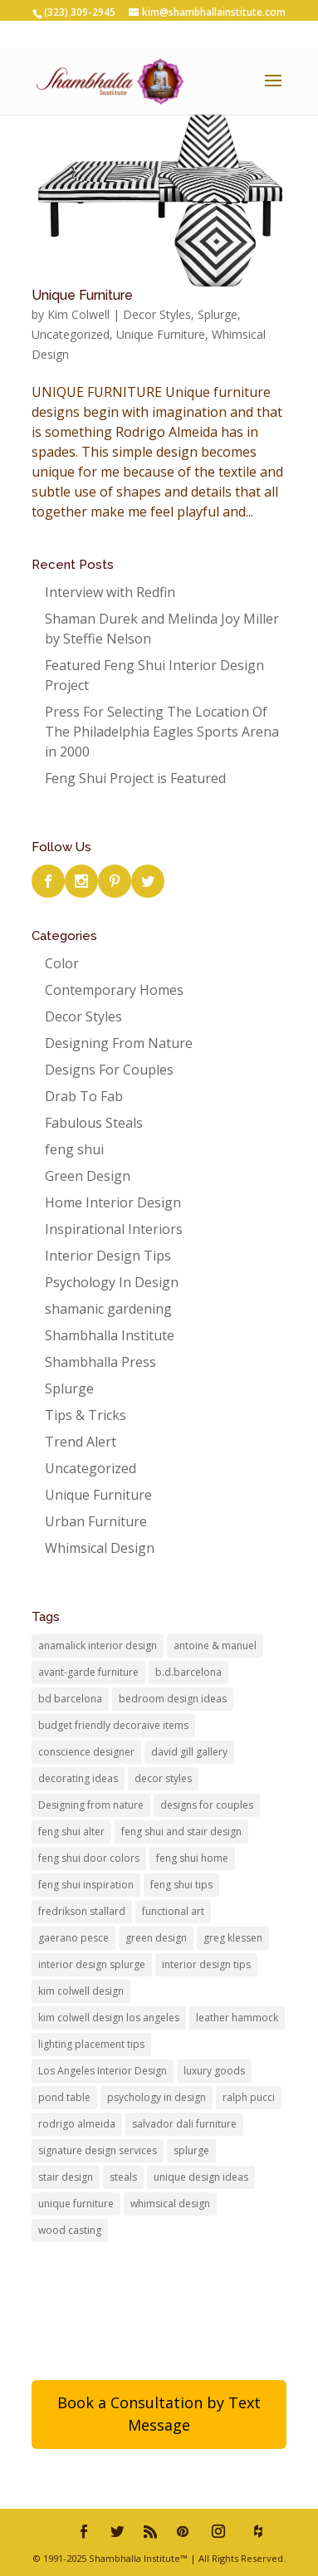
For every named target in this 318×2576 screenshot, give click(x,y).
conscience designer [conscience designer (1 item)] (86, 1752)
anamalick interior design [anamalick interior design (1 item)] (97, 1645)
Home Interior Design (113, 1202)
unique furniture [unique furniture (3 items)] (76, 2203)
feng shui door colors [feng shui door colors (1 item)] (88, 1858)
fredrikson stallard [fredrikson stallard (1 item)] (81, 1911)
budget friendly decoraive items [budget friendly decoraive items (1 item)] (113, 1725)
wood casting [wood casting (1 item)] (69, 2230)
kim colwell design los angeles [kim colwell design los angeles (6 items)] (108, 2017)
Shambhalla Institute (109, 1335)
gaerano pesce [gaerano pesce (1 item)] (73, 1938)
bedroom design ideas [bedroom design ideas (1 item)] (173, 1699)
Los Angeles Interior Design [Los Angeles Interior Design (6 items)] (102, 2071)
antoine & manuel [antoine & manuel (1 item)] (215, 1645)
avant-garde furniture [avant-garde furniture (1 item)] (88, 1672)
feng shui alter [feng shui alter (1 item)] (71, 1831)
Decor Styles (157, 314)
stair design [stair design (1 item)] (65, 2177)
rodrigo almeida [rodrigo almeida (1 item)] (76, 2124)
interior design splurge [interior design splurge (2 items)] (91, 1964)
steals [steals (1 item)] (123, 2177)
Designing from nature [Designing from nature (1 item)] (91, 1805)
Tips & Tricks (85, 1415)
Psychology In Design (112, 1282)
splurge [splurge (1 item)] (191, 2150)
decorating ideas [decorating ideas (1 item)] (78, 1778)
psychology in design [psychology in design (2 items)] (156, 2097)
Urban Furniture (96, 1521)
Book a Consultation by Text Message (159, 2413)
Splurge (217, 314)
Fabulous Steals (94, 1123)
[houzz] (258, 2531)
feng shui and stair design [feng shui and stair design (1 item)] (181, 1831)
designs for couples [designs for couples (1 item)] (206, 1805)
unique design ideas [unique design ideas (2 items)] (201, 2177)
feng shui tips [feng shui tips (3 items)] (181, 1885)
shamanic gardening (108, 1309)
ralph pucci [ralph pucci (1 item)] (249, 2097)
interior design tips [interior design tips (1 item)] (206, 1964)
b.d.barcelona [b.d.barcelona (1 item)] (188, 1672)
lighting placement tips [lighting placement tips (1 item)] (91, 2044)
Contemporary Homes (114, 990)
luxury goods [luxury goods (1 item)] (214, 2071)
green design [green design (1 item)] (156, 1938)
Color (62, 963)
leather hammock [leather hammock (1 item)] (237, 2017)
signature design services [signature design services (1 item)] (97, 2150)
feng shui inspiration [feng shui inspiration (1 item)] (86, 1885)
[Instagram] (218, 2531)
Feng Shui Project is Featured (135, 778)
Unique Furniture (82, 295)
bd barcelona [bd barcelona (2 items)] (70, 1699)
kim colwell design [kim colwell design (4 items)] (81, 1991)
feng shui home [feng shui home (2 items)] (192, 1858)
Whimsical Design (99, 1548)
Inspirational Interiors (114, 1229)
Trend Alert (80, 1441)
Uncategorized (71, 334)
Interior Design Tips (108, 1255)
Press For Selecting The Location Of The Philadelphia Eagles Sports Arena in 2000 (162, 732)
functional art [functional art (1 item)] (173, 1911)
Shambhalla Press (100, 1362)
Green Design (87, 1176)
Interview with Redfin (110, 592)
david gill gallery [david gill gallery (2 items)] (189, 1752)
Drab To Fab (84, 1096)
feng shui (74, 1149)
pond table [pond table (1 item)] (64, 2097)
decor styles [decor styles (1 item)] (163, 1778)
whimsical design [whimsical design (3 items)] (170, 2203)
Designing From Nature (119, 1043)
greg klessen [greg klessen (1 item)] (232, 1938)
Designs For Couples (109, 1069)
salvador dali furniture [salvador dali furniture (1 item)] (184, 2124)
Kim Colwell (78, 314)
